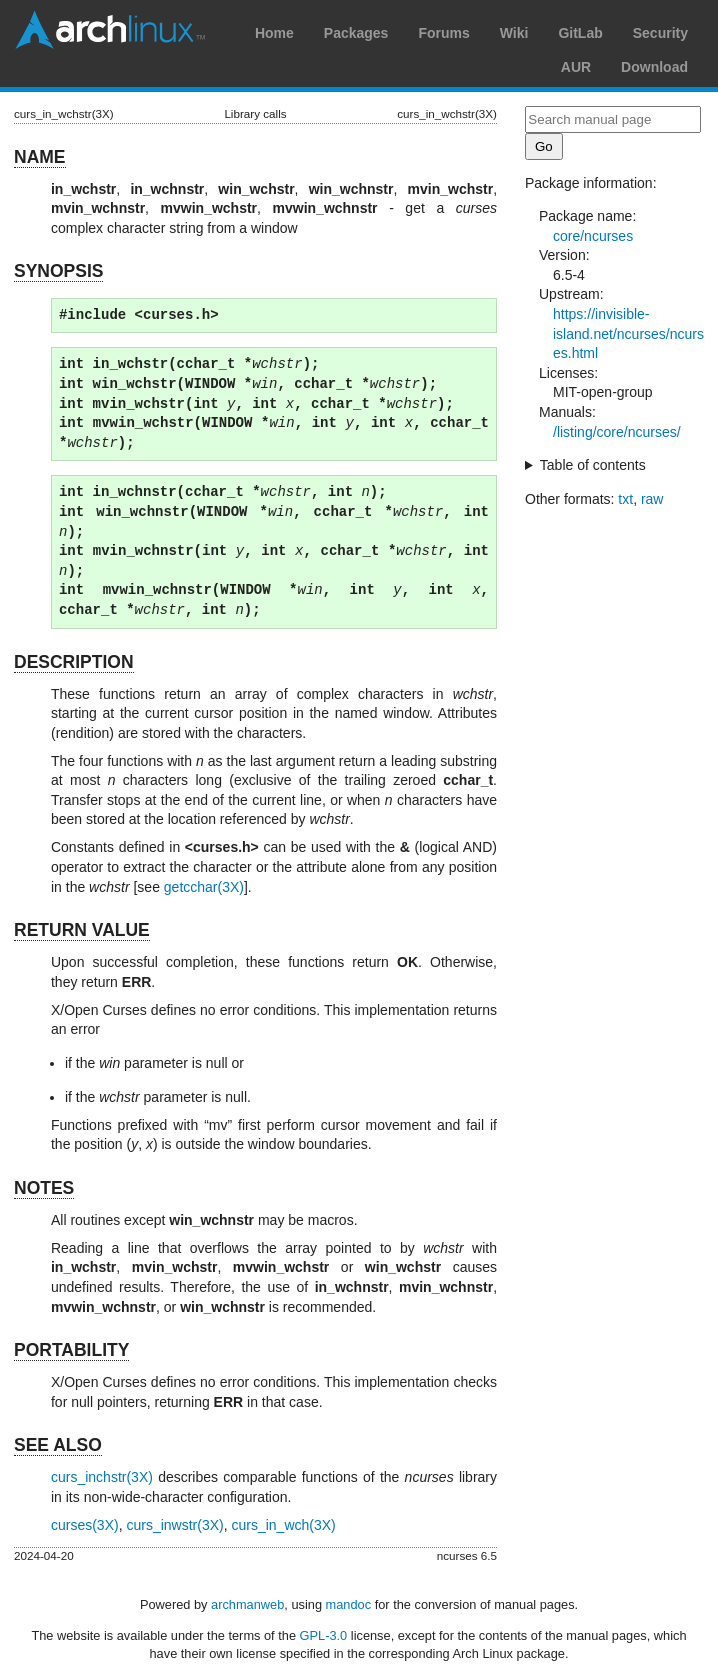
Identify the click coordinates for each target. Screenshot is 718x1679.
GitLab (580, 33)
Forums (443, 33)
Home (274, 33)
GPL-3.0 (324, 1635)
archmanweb (247, 1604)
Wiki (514, 33)
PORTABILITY (71, 1350)
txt (625, 499)
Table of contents (593, 465)
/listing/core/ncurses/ (617, 432)
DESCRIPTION (74, 662)
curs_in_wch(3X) (283, 1525)
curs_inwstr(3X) (174, 1525)
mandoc (349, 1604)
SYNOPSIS (58, 271)
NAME (40, 157)
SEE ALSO (58, 1445)
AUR (576, 67)
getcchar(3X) (204, 887)
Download (654, 67)
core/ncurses (593, 236)
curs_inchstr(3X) (102, 1477)
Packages (356, 33)
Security (660, 33)
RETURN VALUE (82, 930)
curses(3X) (85, 1525)
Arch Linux (110, 30)
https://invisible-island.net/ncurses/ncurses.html (628, 333)
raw (652, 499)
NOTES (44, 1188)
